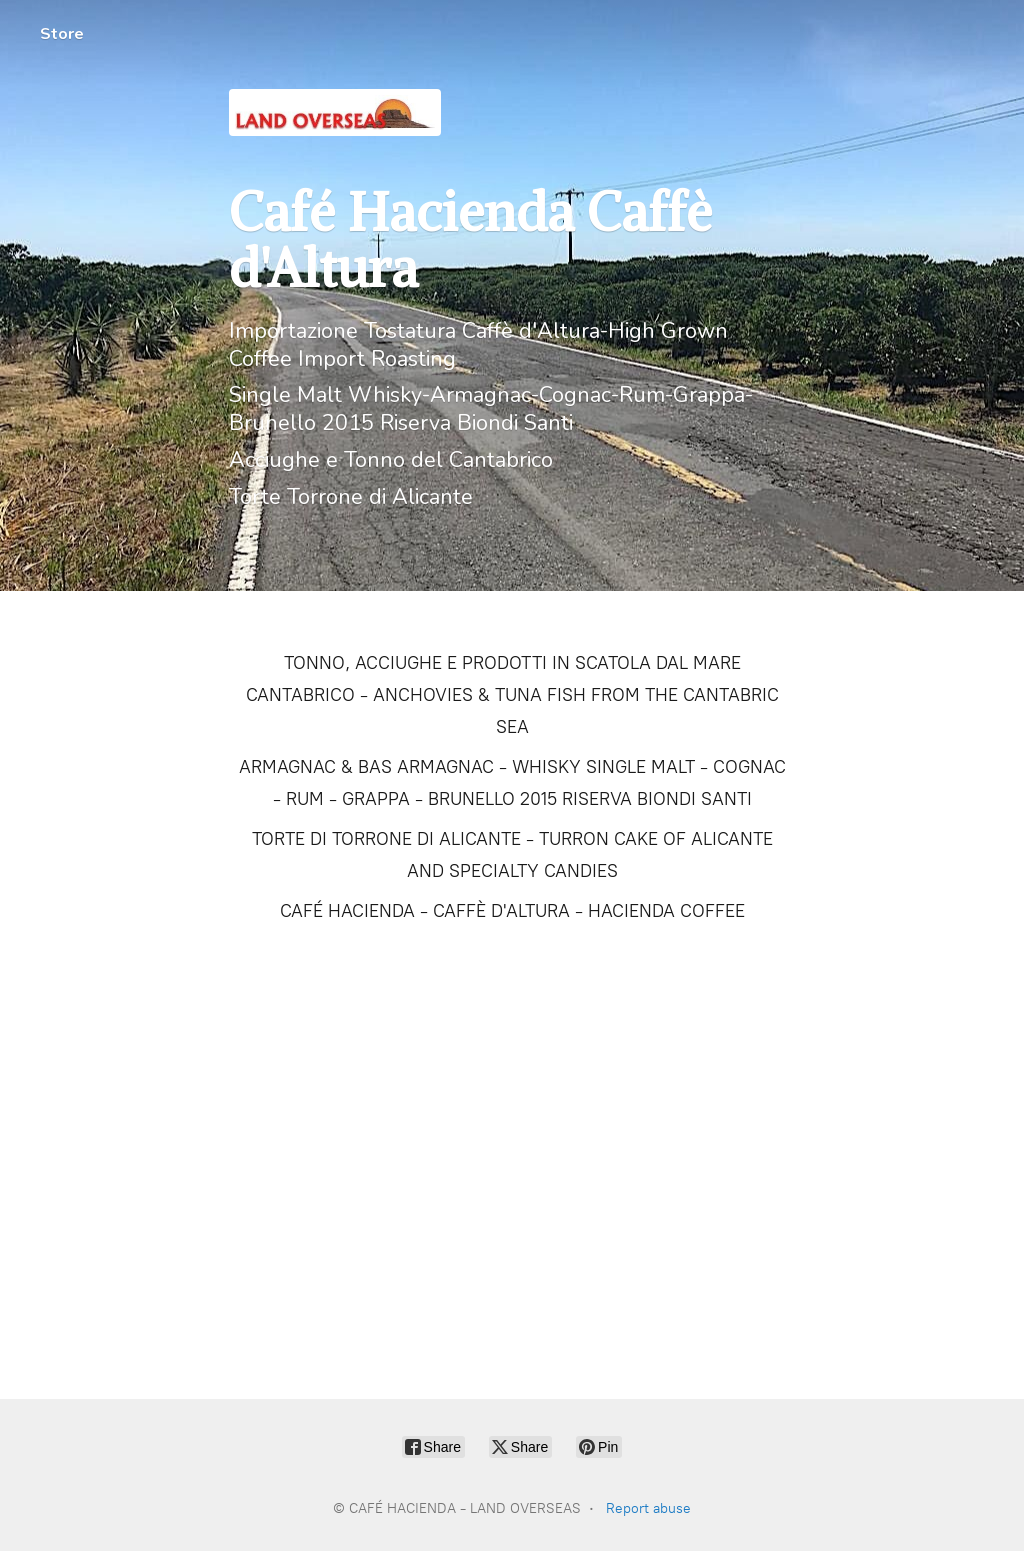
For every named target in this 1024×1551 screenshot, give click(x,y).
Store (62, 34)
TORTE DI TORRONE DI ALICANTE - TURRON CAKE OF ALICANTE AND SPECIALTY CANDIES (512, 855)
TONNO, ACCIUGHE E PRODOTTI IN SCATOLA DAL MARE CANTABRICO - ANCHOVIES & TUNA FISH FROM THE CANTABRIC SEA (512, 695)
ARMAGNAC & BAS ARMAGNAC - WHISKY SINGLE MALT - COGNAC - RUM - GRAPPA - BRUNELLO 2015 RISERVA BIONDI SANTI (512, 783)
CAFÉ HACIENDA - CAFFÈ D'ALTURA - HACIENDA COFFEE (512, 911)
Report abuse (648, 1508)
